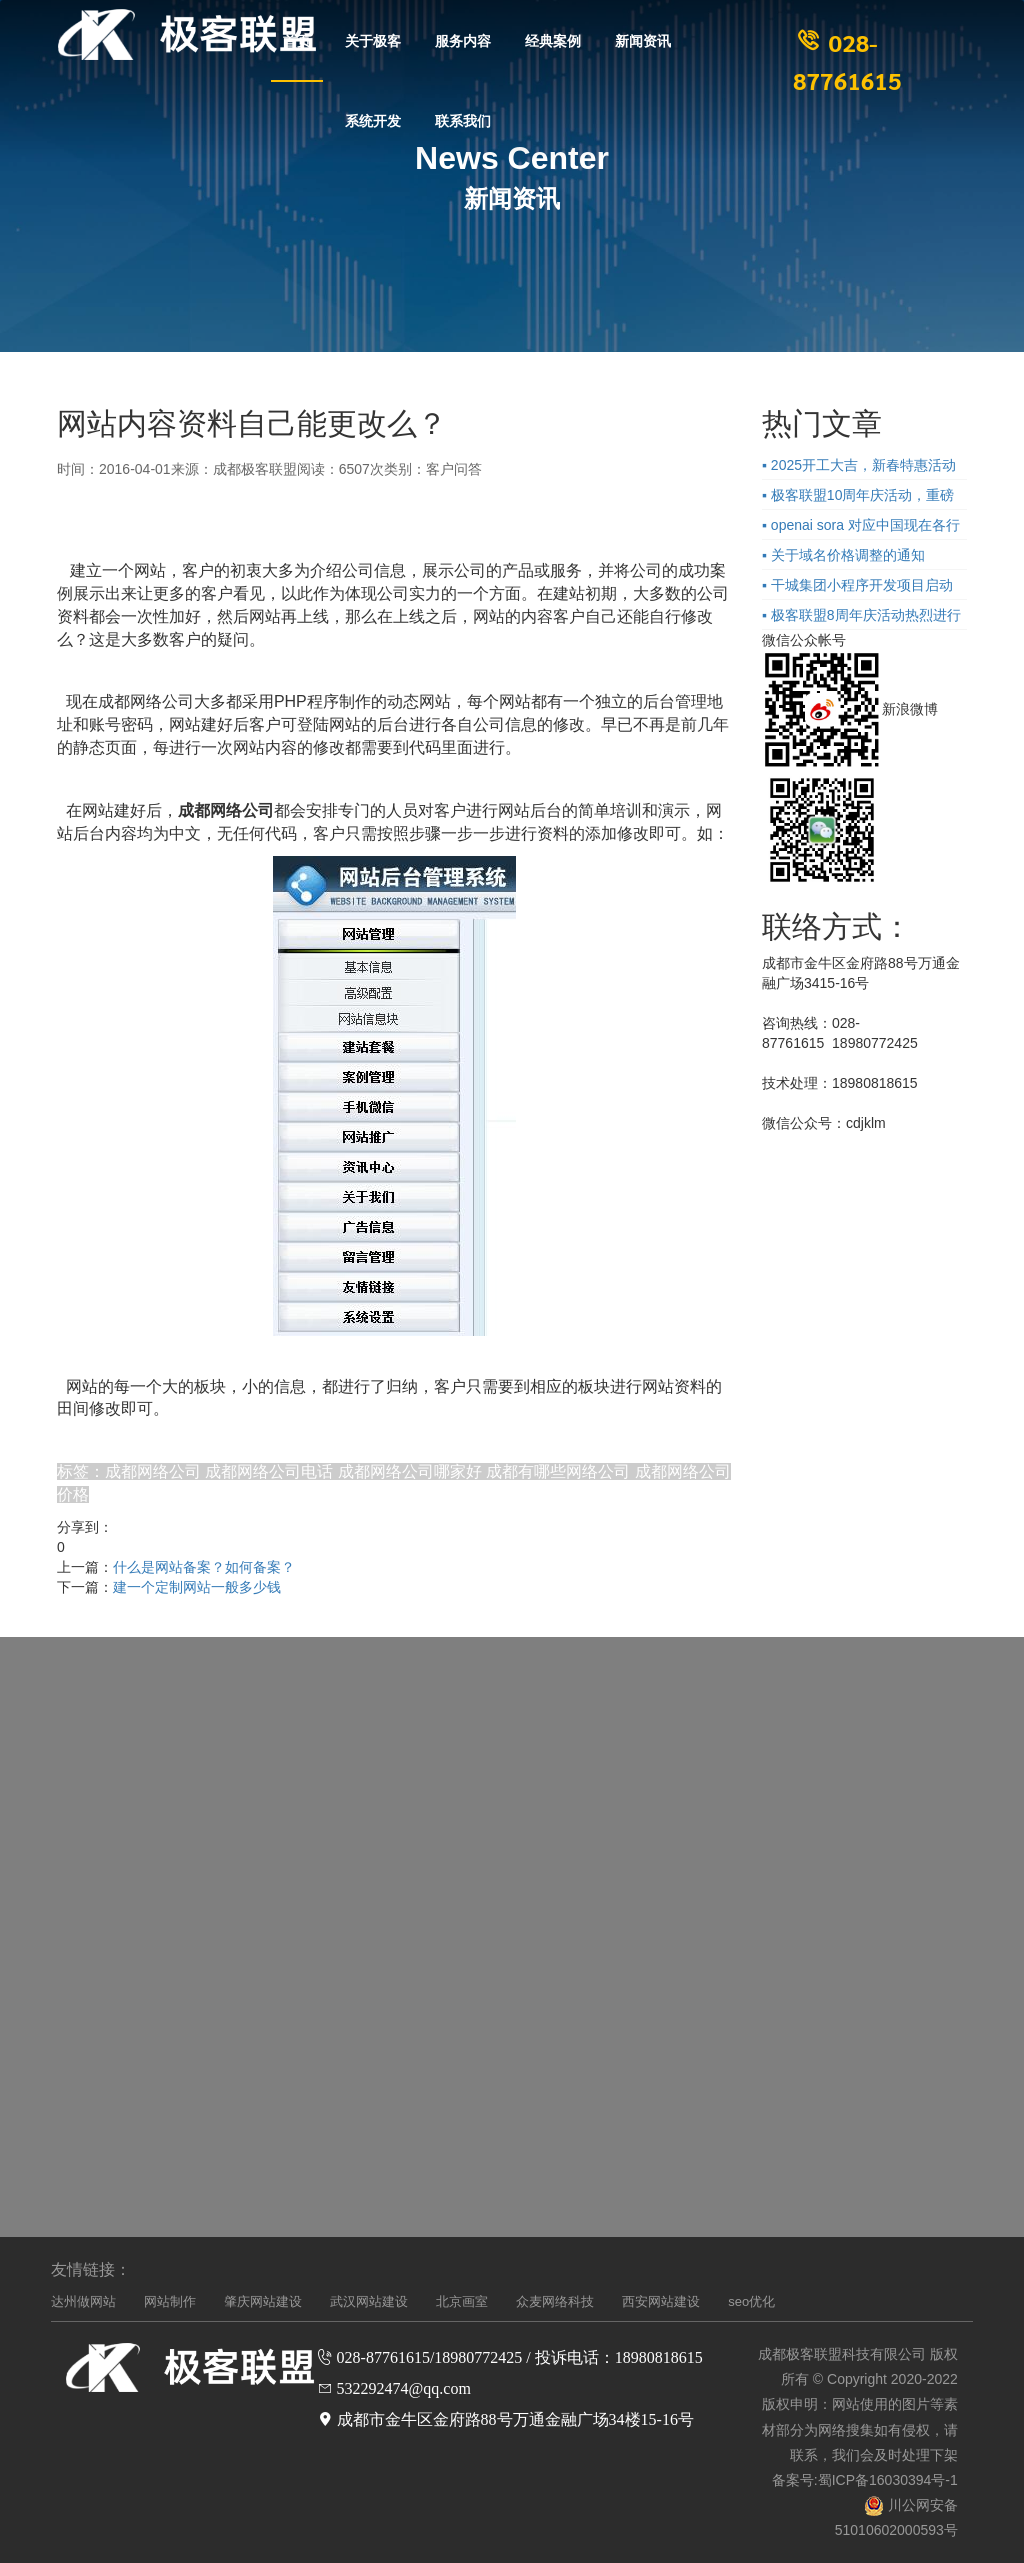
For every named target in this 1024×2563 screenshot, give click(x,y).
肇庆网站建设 (263, 2301)
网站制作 (170, 2301)
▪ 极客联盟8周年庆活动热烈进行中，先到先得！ (861, 618)
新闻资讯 (643, 40)
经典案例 (553, 40)
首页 (297, 40)
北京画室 (462, 2301)
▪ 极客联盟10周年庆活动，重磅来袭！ (858, 498)
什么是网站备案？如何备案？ (204, 1567)
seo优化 (751, 2301)
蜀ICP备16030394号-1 (888, 2480)
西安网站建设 (661, 2301)
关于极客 (373, 40)
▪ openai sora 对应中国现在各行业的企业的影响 (861, 528)
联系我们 (463, 120)
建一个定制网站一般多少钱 (197, 1587)
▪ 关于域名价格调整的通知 (843, 555)
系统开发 (373, 120)
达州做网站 (83, 2301)
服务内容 (463, 40)
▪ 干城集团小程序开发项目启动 (857, 585)
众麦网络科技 (555, 2301)
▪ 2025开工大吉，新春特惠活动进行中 (859, 468)
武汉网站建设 (369, 2301)
